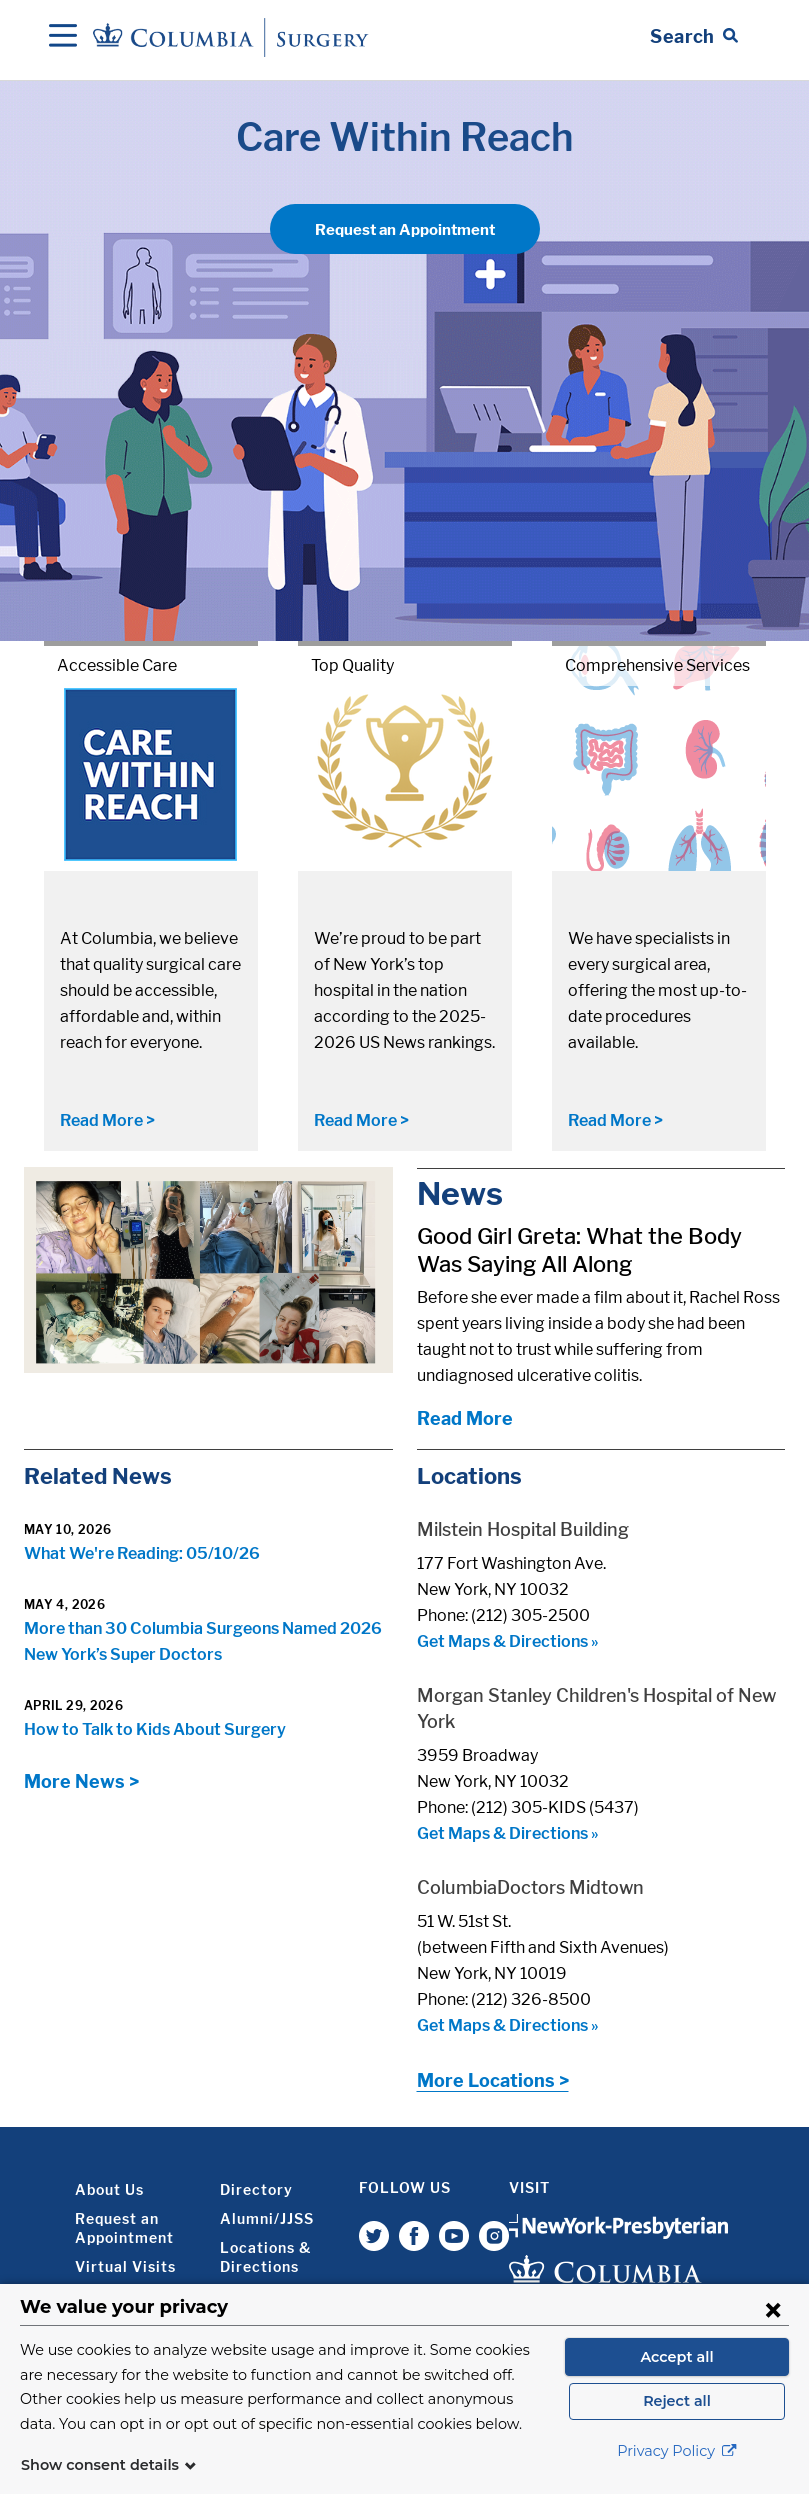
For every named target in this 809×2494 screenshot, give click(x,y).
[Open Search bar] (694, 37)
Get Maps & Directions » (508, 1641)
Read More (465, 1418)
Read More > (107, 1120)
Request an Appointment (405, 230)
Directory (256, 2189)
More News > (81, 1781)
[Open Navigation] (63, 37)
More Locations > (493, 2080)
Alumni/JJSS (267, 2218)
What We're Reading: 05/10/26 (142, 1553)
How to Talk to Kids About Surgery (155, 1729)
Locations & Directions (265, 2257)
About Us (109, 2189)
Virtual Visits (125, 2266)
